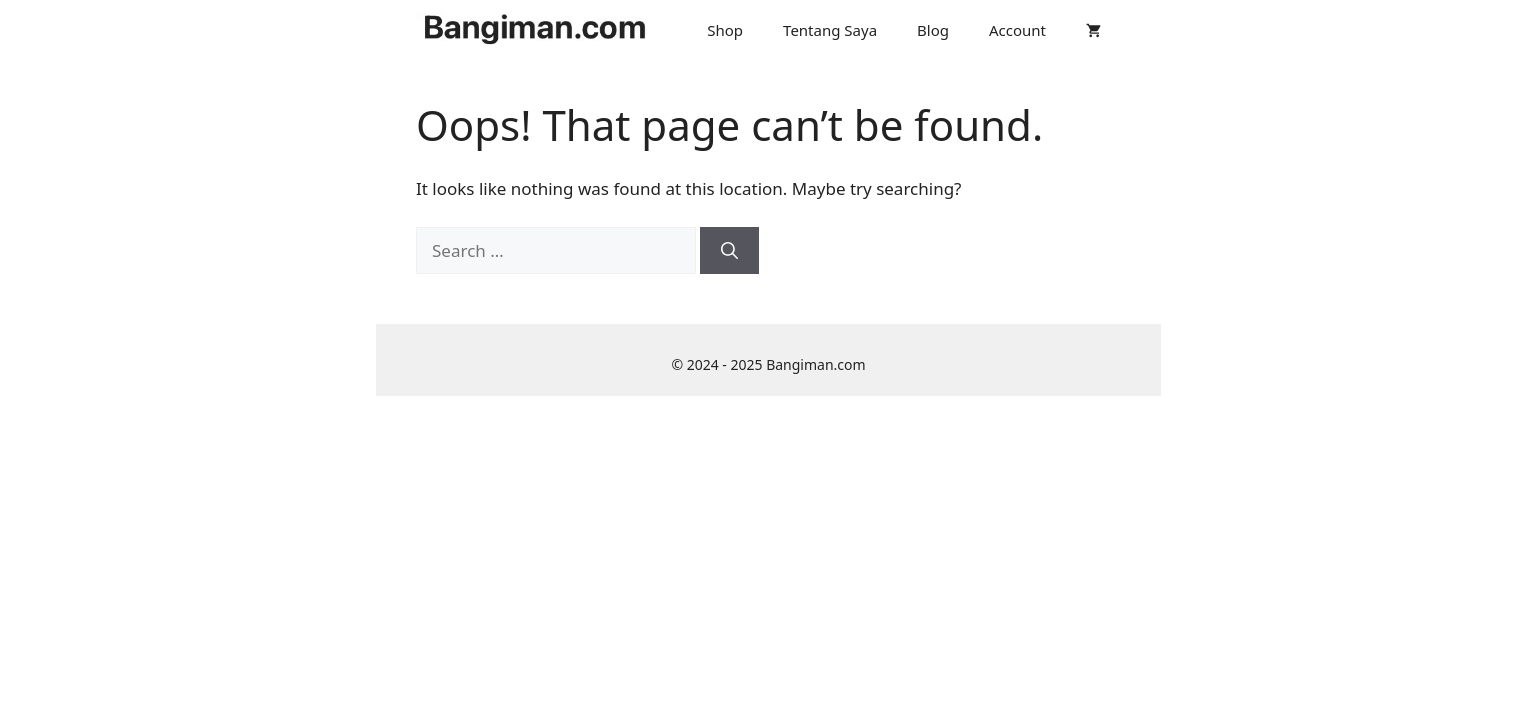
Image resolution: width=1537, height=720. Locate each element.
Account (1017, 30)
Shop (725, 30)
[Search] (729, 251)
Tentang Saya (830, 30)
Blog (933, 30)
